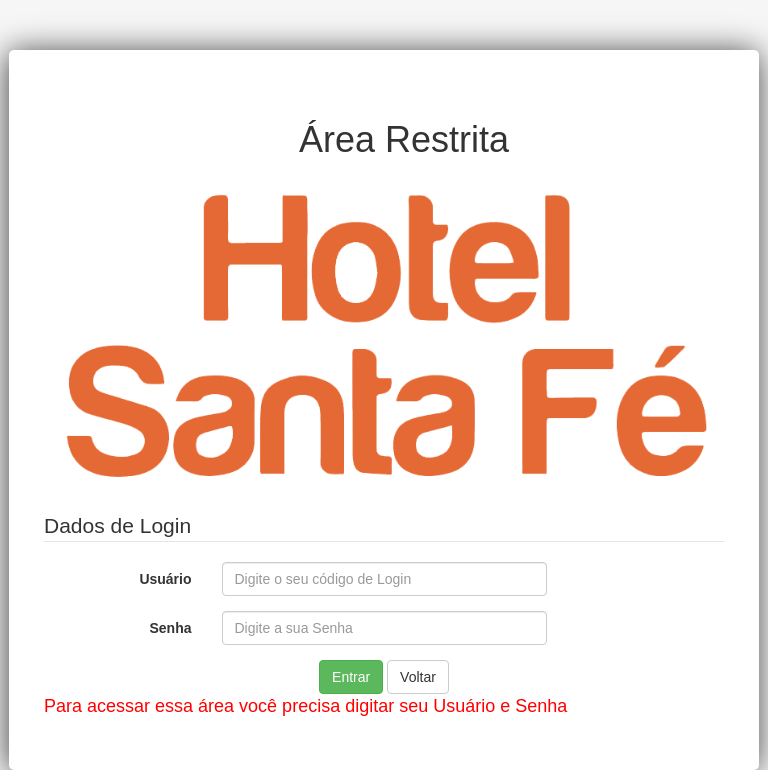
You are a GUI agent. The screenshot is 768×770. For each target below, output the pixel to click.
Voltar (418, 677)
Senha (170, 628)
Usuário (165, 579)
